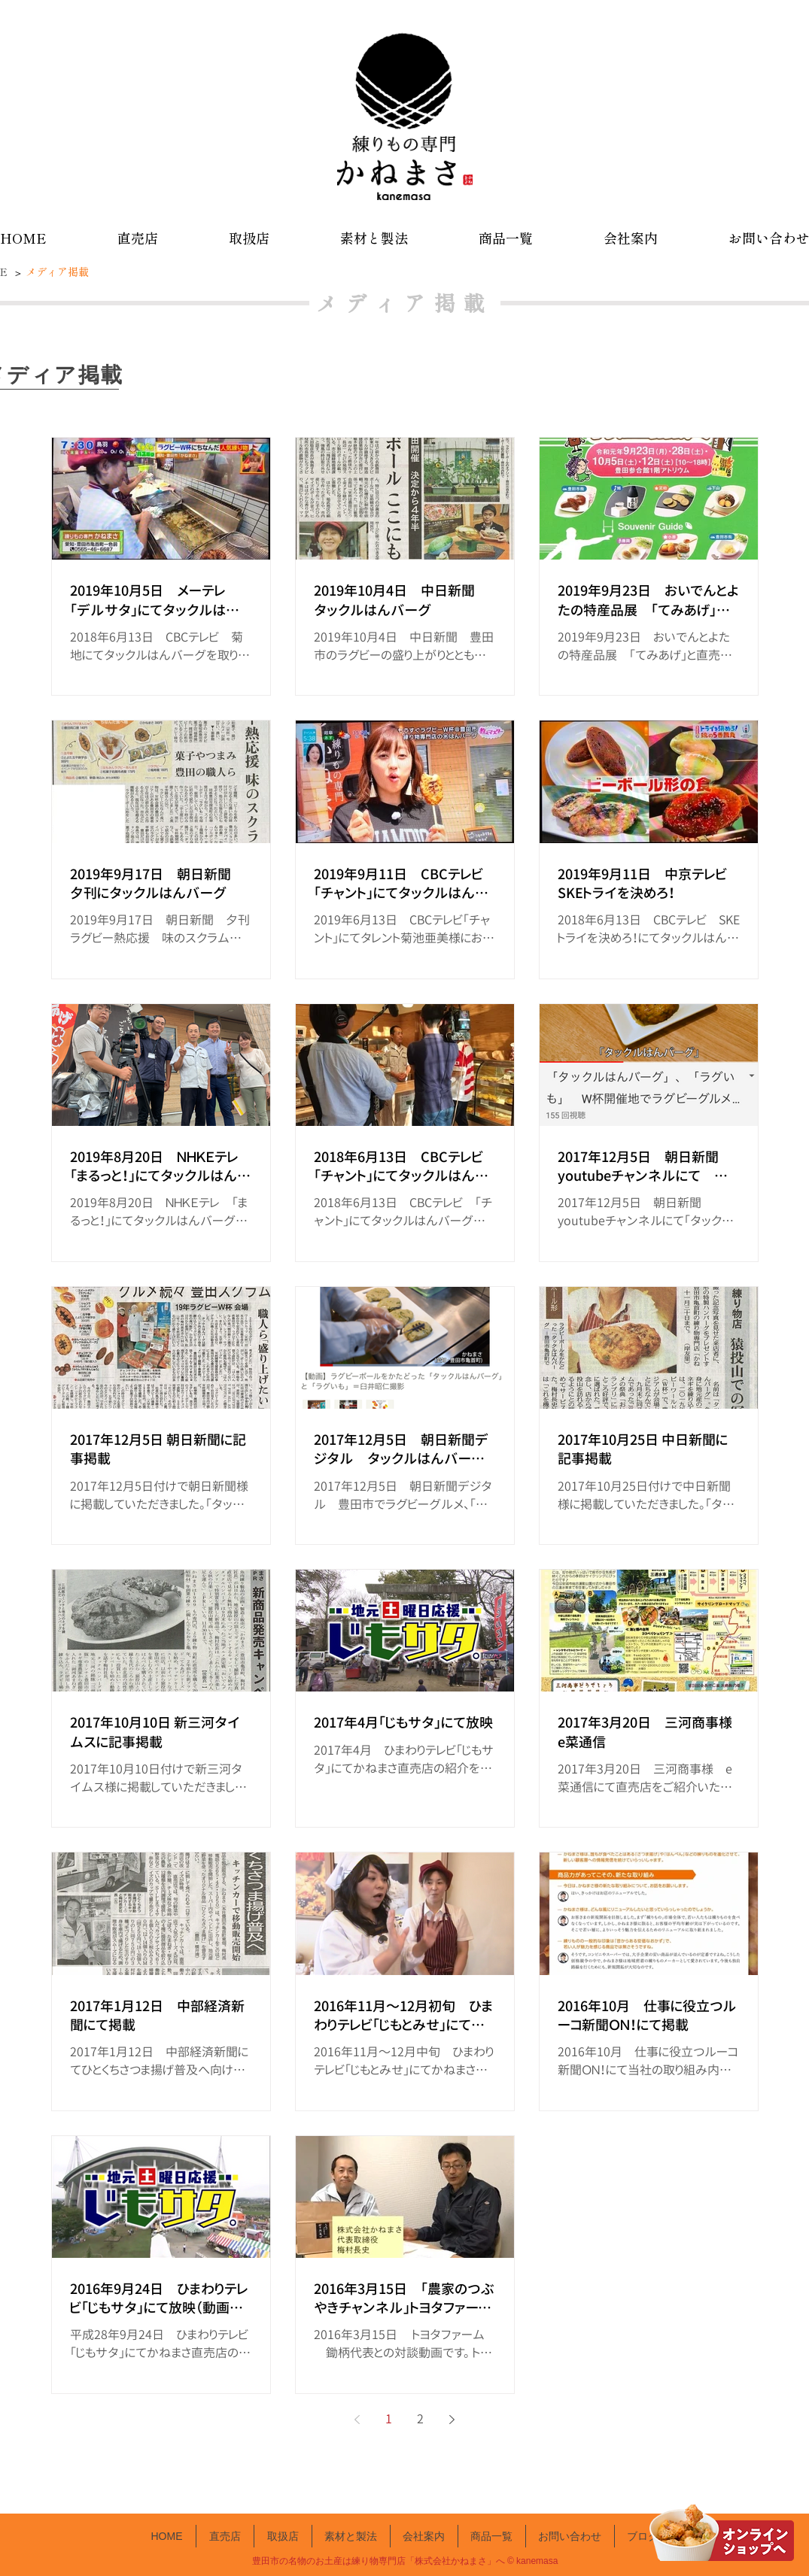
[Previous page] (357, 2419)
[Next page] (452, 2419)
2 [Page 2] (420, 2419)
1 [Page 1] (388, 2419)
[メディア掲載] (59, 271)
